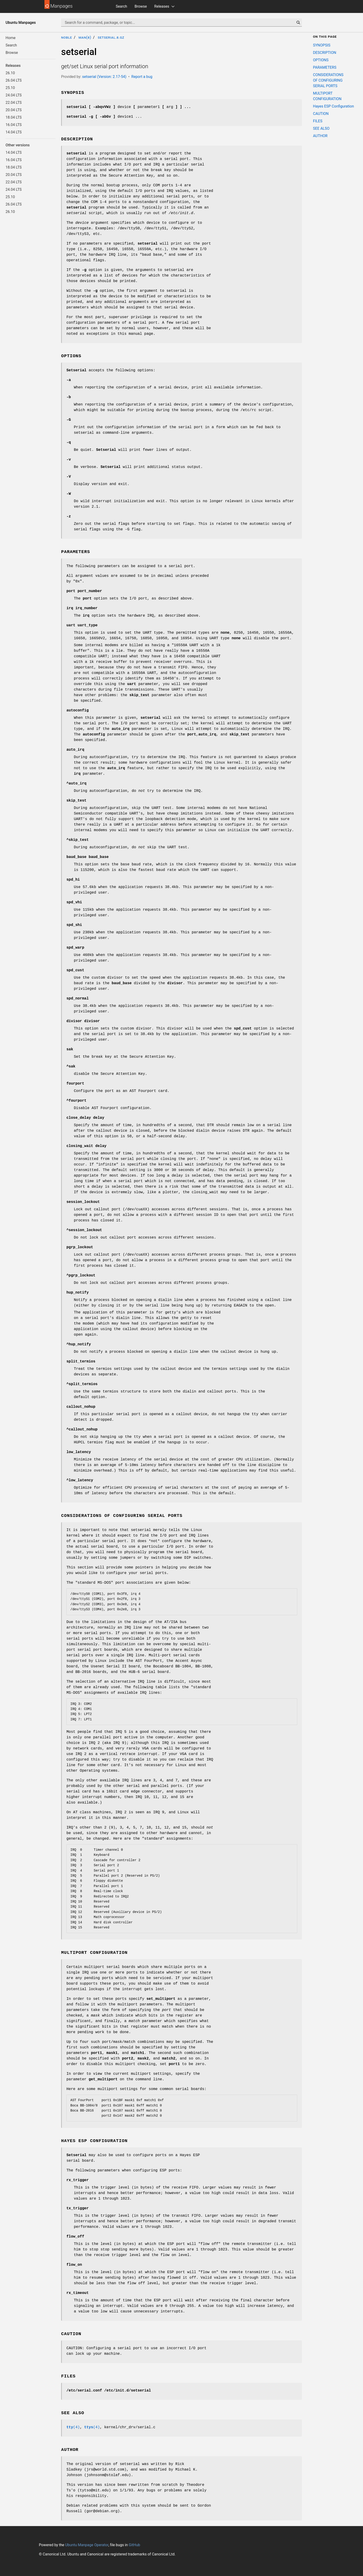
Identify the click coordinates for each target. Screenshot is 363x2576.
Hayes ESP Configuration (333, 106)
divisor (83, 1021)
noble (66, 37)
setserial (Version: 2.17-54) (104, 76)
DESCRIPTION (324, 52)
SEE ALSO (321, 128)
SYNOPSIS (321, 45)
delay (85, 1118)
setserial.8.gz (111, 37)
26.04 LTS (14, 80)
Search (121, 6)
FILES (317, 121)
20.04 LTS (14, 110)
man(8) (84, 37)
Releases (161, 6)
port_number (84, 591)
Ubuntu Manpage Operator (86, 2545)
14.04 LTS (14, 132)
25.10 (10, 88)
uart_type (81, 625)
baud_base (87, 857)
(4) (73, 2427)
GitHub (134, 2545)
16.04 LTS (14, 125)
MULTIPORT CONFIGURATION (327, 96)
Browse (141, 6)
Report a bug (141, 76)
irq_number (81, 608)
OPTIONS (321, 60)
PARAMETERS (324, 67)
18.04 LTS (14, 117)
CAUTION (321, 113)
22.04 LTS (14, 102)
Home (11, 38)
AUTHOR (320, 136)
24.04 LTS (14, 95)
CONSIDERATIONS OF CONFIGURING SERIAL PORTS (328, 80)
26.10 (10, 73)
